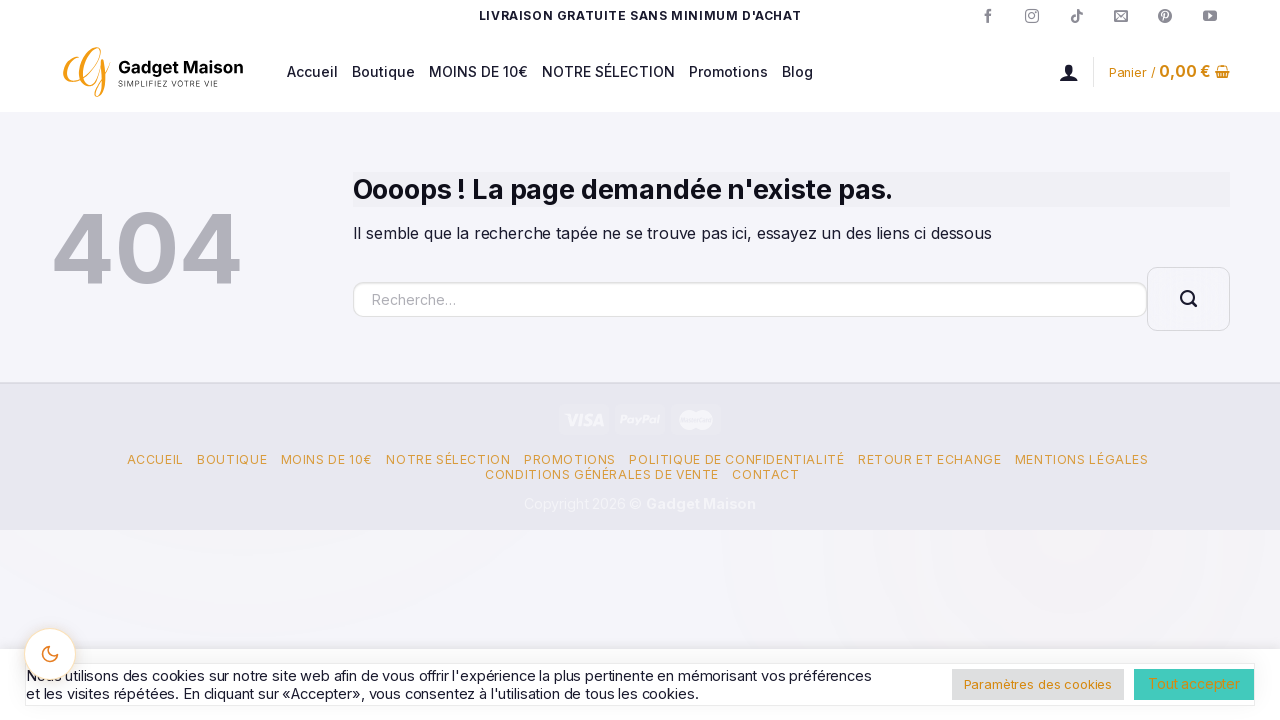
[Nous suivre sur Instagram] (1032, 16)
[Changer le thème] (50, 654)
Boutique (383, 71)
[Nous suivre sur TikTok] (1077, 16)
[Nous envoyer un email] (1121, 16)
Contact (765, 474)
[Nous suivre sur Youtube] (1210, 16)
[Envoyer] (1188, 299)
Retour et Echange (929, 459)
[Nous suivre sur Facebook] (988, 16)
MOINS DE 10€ (478, 71)
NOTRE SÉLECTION (608, 71)
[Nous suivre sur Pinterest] (1165, 16)
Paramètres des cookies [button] (1038, 684)
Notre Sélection (448, 459)
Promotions (728, 71)
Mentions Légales (1082, 459)
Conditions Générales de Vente (602, 474)
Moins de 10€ (327, 459)
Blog (797, 71)
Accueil (312, 71)
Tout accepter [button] (1194, 683)
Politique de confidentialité (736, 459)
